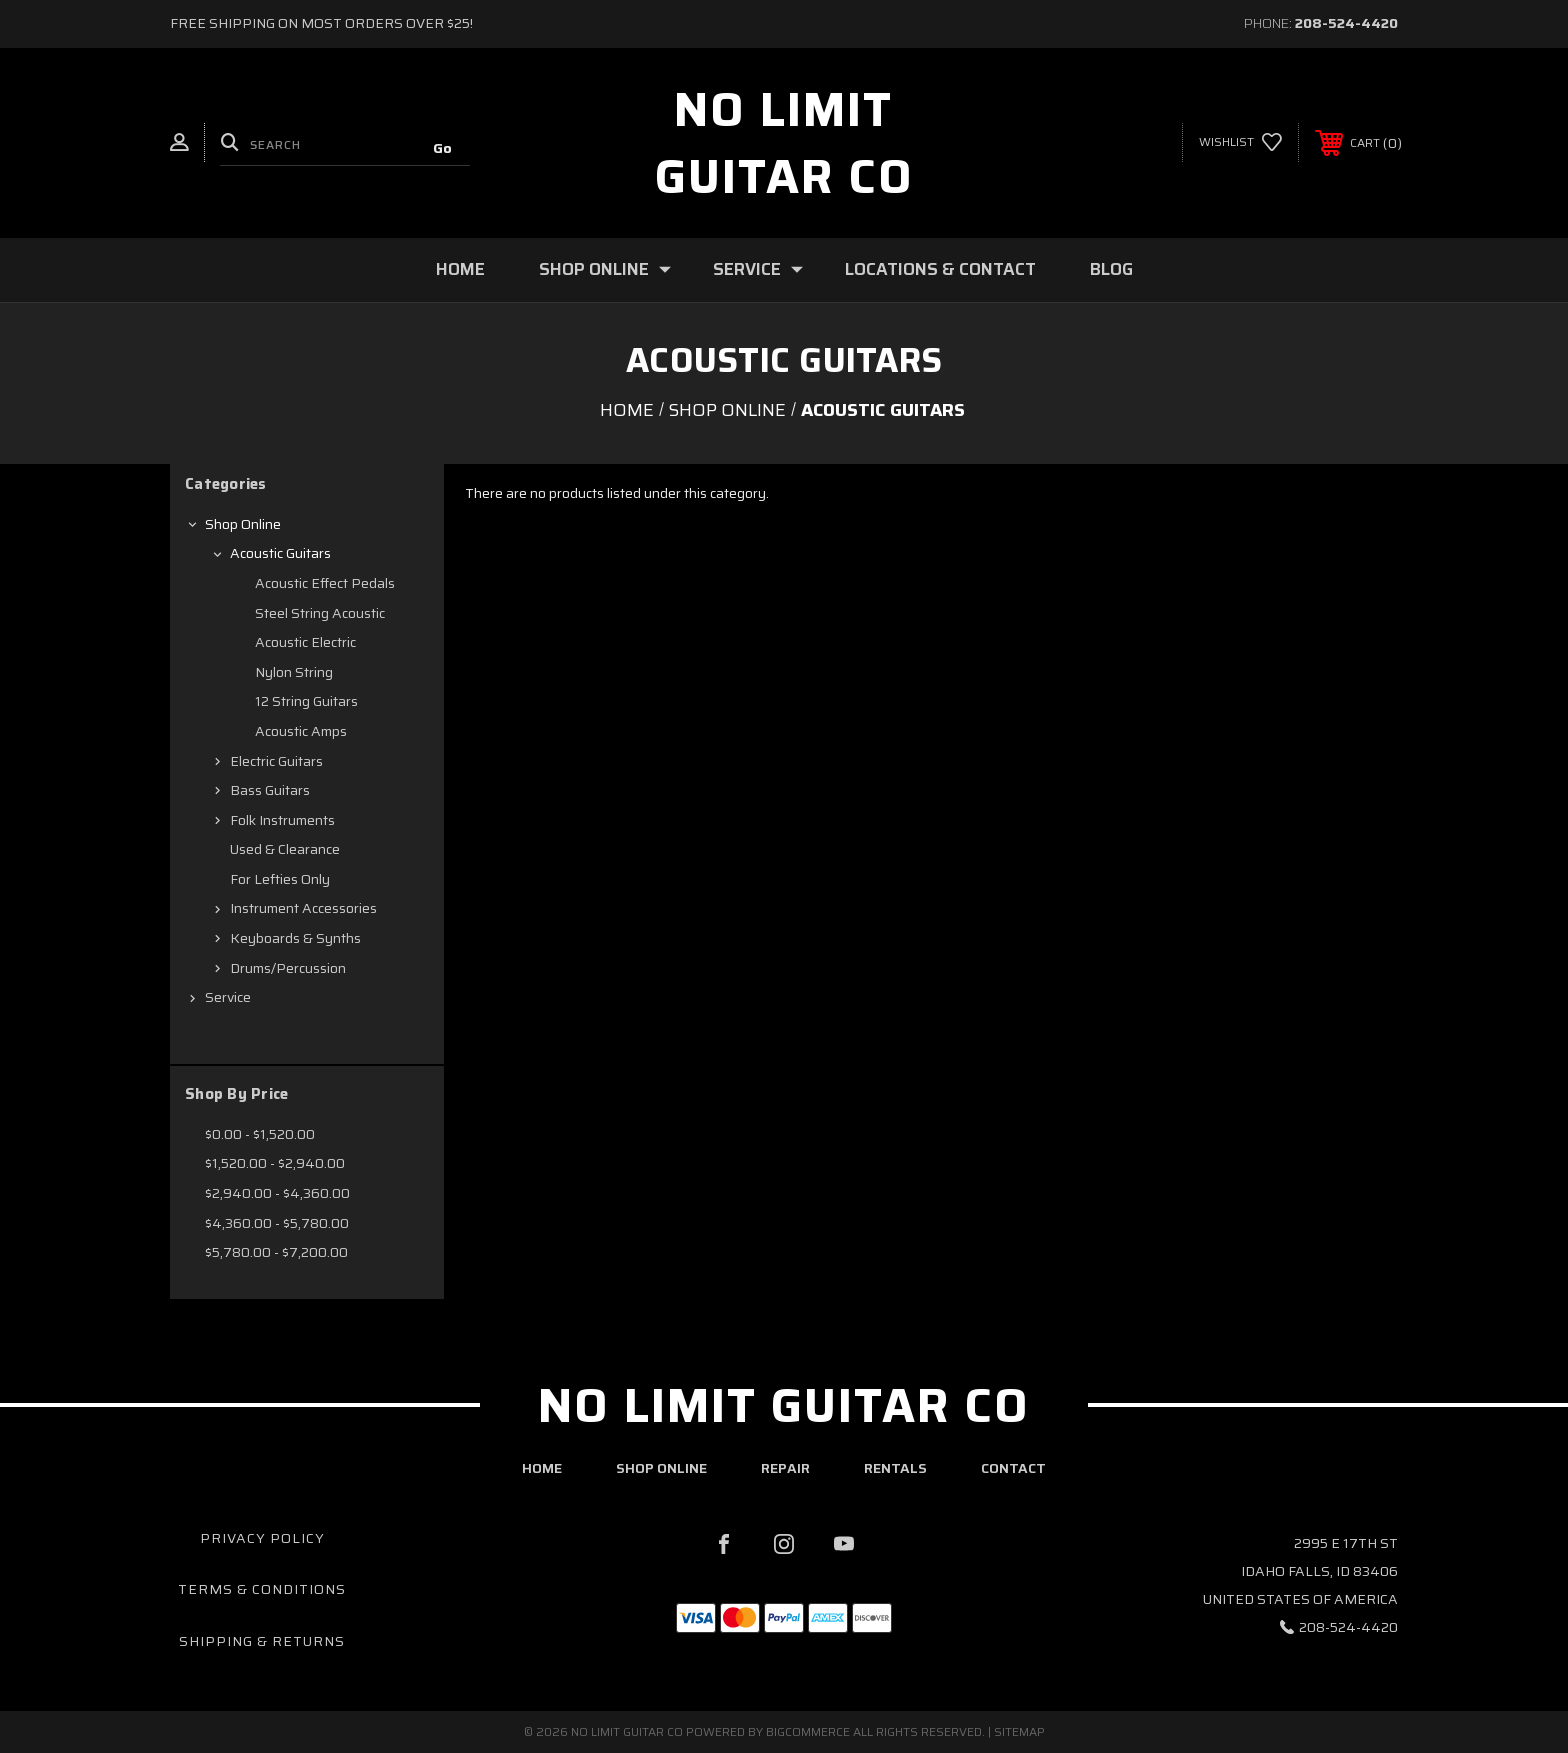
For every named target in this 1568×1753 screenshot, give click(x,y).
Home (460, 269)
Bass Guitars (270, 790)
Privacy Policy (262, 1538)
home (542, 1468)
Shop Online (605, 269)
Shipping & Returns (262, 1641)
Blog (1111, 269)
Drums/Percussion (288, 968)
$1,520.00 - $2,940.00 (275, 1163)
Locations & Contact (940, 269)
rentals (895, 1468)
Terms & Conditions (262, 1589)
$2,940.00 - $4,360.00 (277, 1193)
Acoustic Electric (305, 642)
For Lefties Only (280, 879)
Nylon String (294, 672)
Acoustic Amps (301, 731)
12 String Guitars (306, 701)
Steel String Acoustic (320, 613)
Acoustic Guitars (280, 553)
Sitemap (1019, 1731)
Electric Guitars (276, 761)
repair (785, 1468)
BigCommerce (808, 1731)
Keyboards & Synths (295, 938)
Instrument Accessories (303, 908)
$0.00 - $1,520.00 (260, 1134)
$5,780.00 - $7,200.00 (276, 1252)
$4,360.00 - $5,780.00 (277, 1223)
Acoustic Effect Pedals (325, 583)
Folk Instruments (282, 820)
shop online (661, 1468)
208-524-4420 (1346, 23)
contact (1013, 1468)
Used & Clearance (285, 849)
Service (758, 269)
